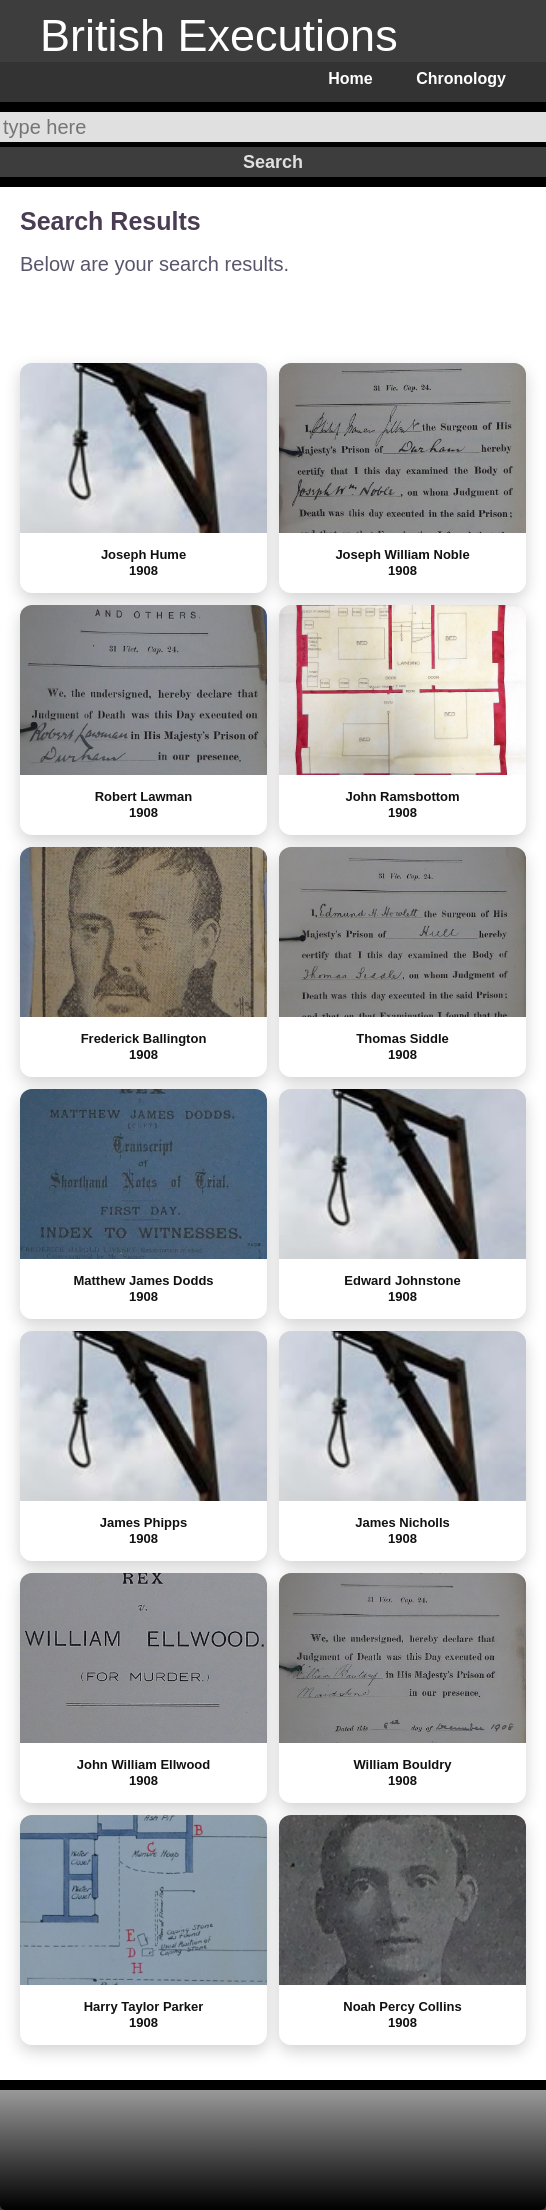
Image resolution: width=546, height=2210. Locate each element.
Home (350, 78)
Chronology (461, 78)
